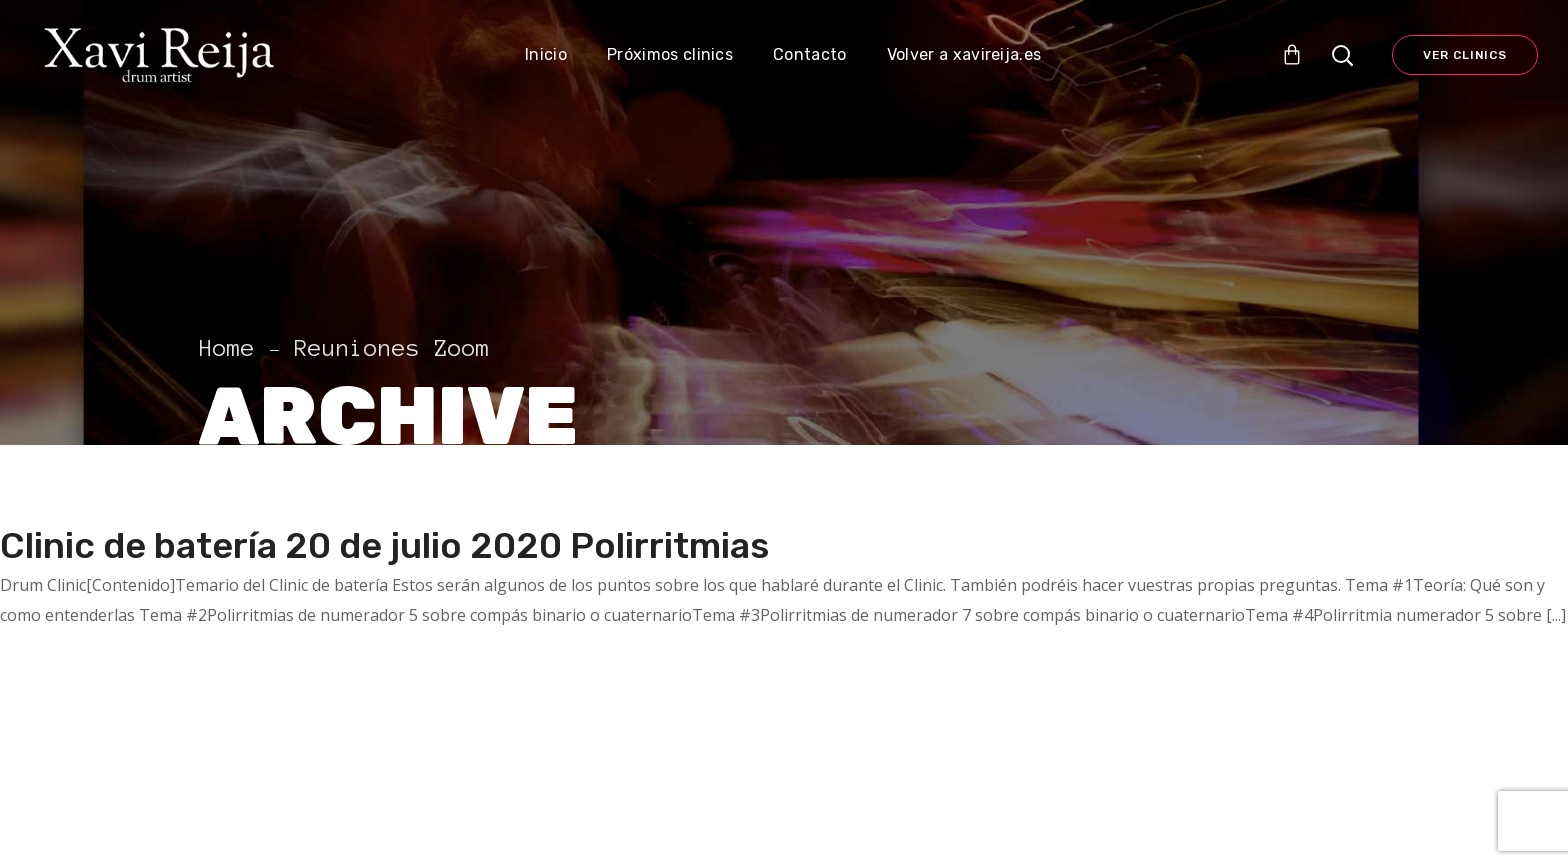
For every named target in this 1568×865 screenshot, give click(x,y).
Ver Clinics (1465, 55)
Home (227, 348)
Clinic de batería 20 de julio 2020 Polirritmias (384, 545)
